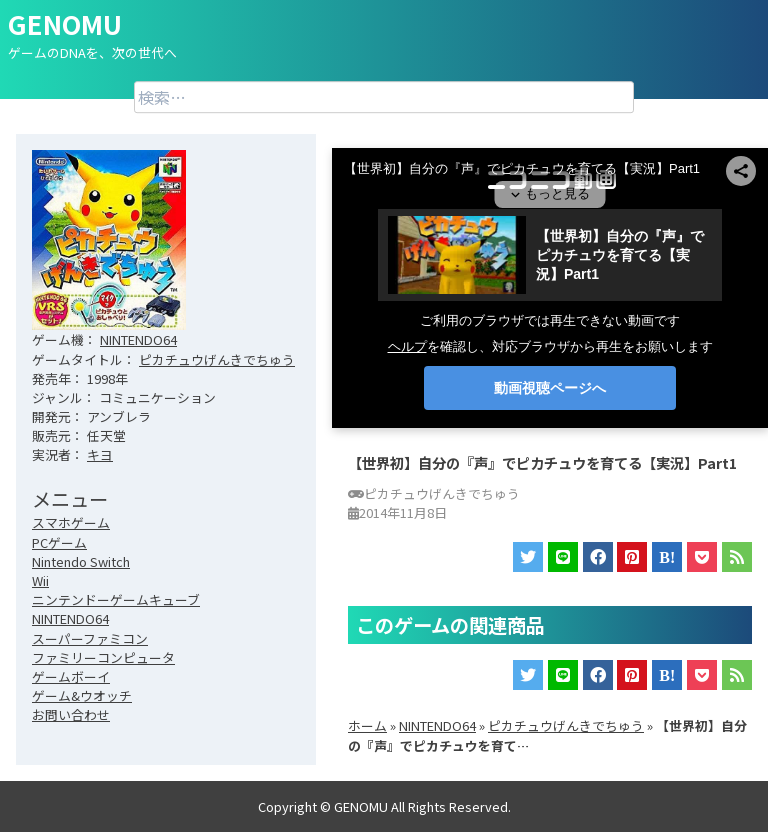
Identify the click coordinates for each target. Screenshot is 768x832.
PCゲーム (59, 542)
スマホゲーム (71, 522)
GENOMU (65, 23)
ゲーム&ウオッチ (82, 695)
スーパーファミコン (90, 638)
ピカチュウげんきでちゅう (217, 359)
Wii (40, 580)
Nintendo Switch (81, 561)
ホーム (367, 725)
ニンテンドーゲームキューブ (116, 599)
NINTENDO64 (138, 339)
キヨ (100, 454)
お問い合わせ (71, 714)
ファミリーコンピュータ (103, 657)
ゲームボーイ (71, 676)
